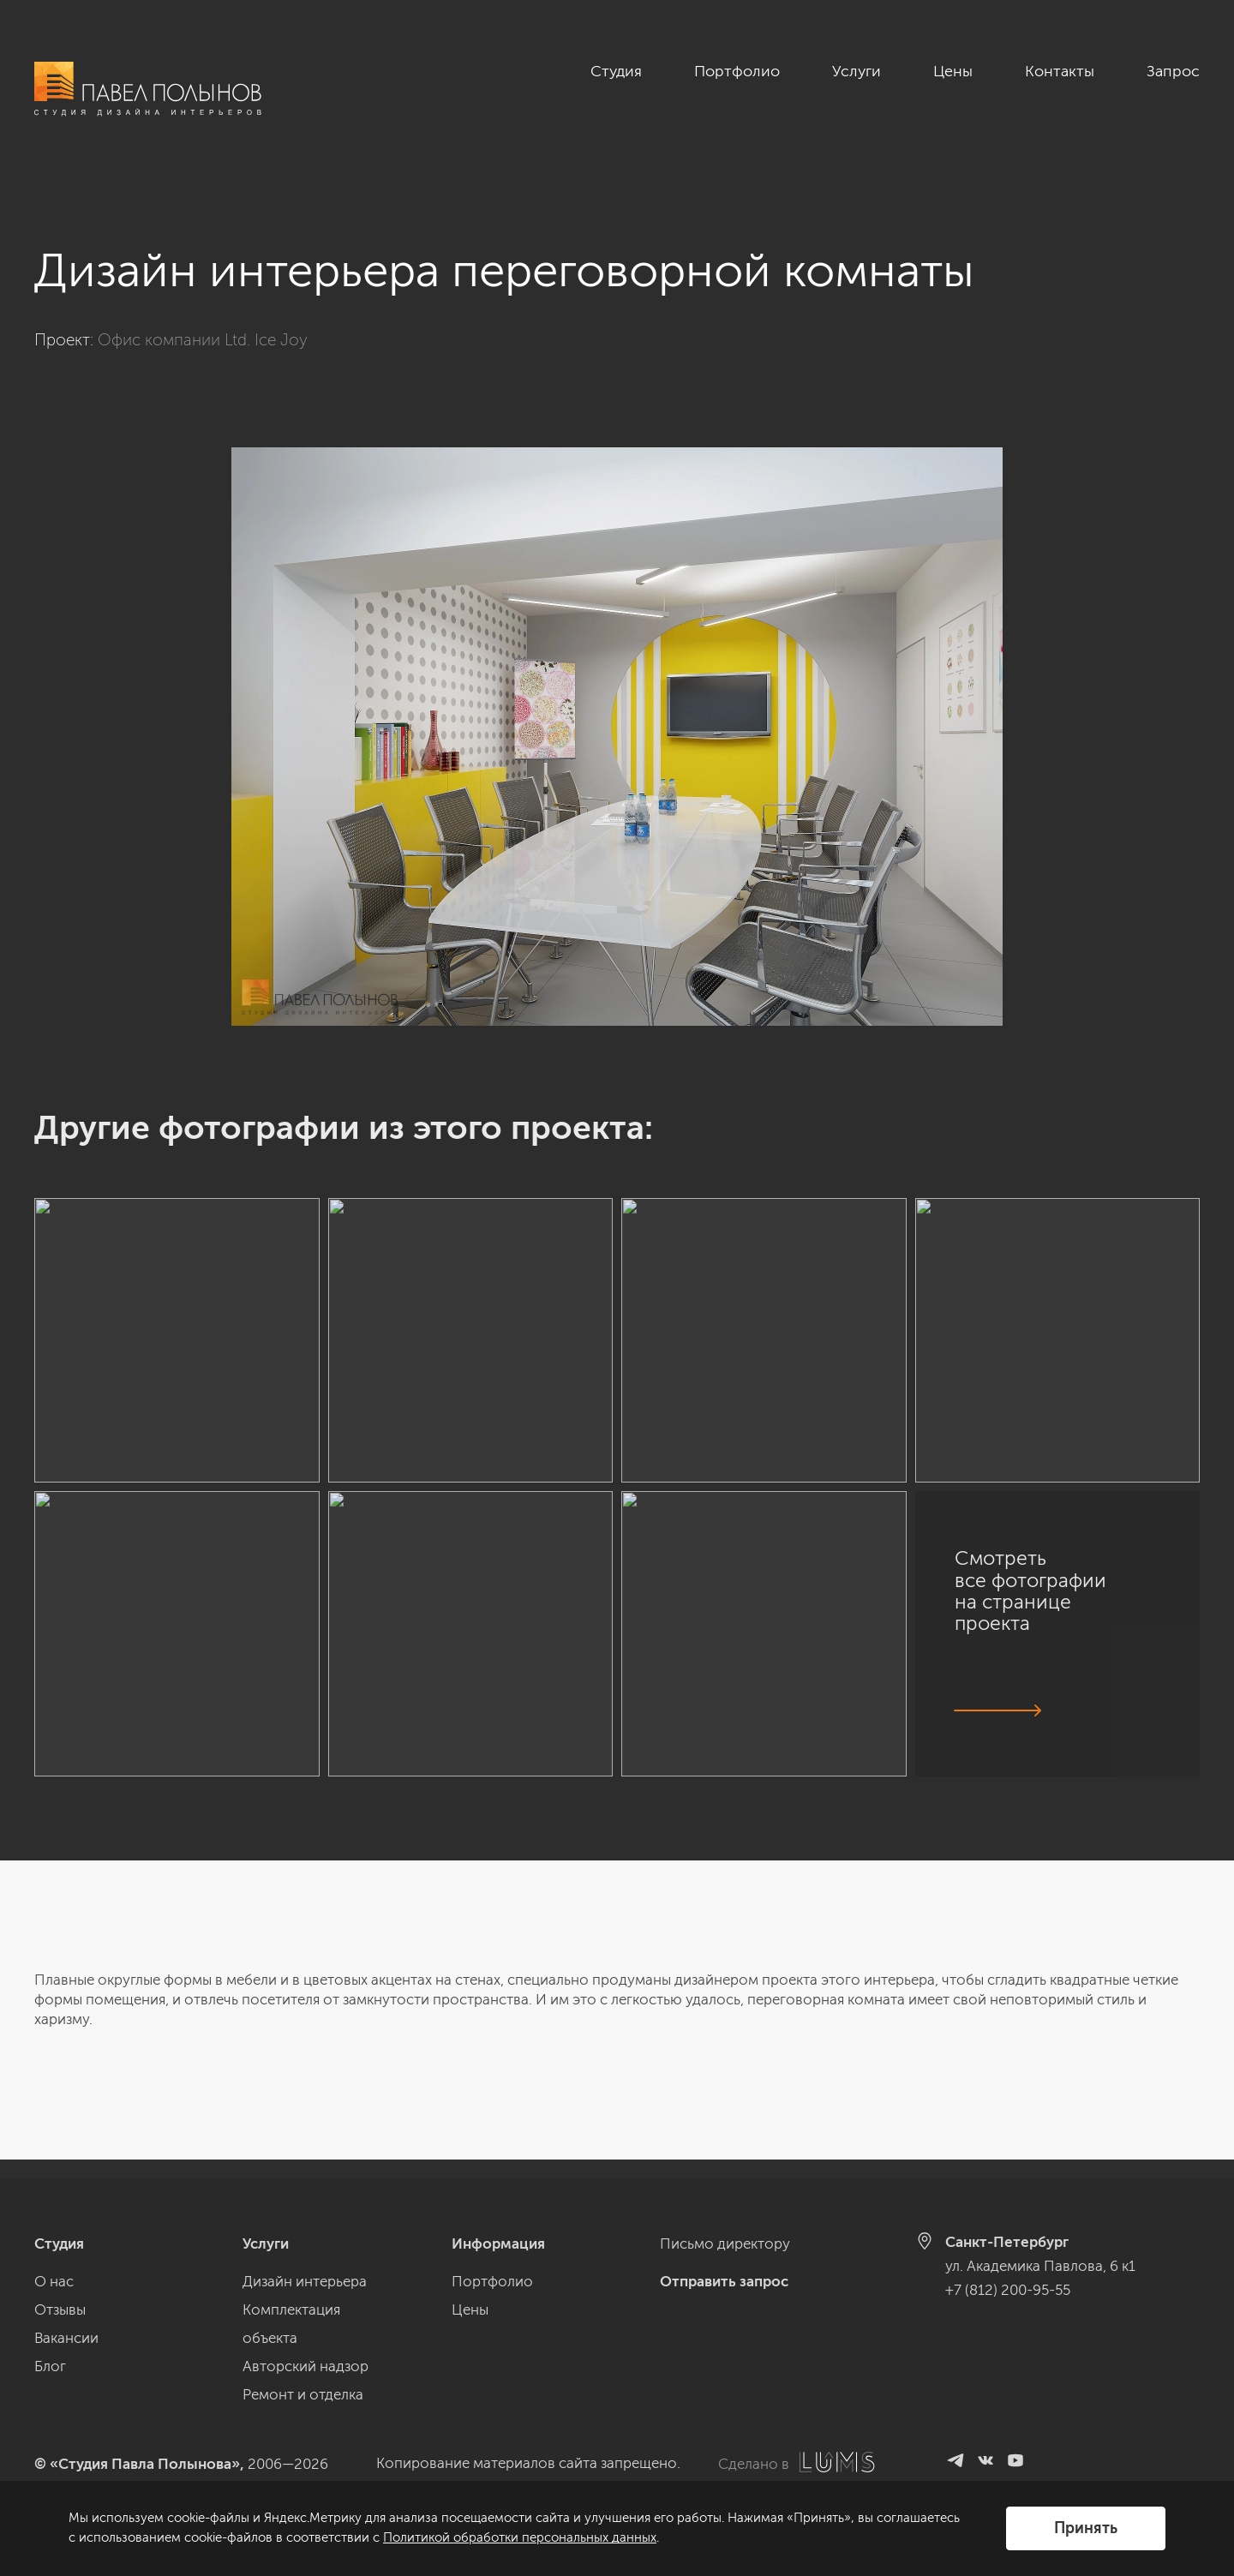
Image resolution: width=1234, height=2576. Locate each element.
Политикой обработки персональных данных (519, 2537)
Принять (1085, 2528)
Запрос (1173, 71)
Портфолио (737, 71)
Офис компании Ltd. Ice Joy (203, 321)
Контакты (1059, 71)
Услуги (856, 71)
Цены (953, 71)
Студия (616, 71)
